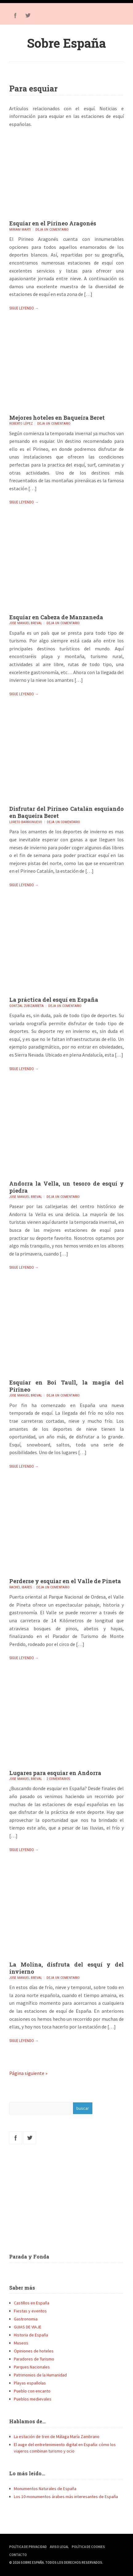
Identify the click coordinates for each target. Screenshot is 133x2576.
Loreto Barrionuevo (25, 822)
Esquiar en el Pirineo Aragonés (52, 223)
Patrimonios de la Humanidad (40, 2375)
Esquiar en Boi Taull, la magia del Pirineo (66, 1386)
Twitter (28, 15)
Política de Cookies (88, 2547)
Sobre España (66, 43)
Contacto (18, 2555)
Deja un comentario (52, 230)
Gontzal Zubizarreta (26, 1006)
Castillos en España (31, 2303)
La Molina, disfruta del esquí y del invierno (66, 1968)
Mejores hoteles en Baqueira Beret (57, 417)
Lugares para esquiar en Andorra (55, 1773)
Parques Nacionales (32, 2367)
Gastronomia (26, 2319)
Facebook (15, 15)
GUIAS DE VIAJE (27, 2327)
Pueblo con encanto (32, 2391)
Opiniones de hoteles (34, 2351)
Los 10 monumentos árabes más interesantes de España (66, 2496)
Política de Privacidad (28, 2547)
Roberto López (21, 424)
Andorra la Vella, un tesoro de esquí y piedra (66, 1187)
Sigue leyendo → (23, 308)
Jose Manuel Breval (25, 623)
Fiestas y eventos (30, 2311)
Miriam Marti (20, 230)
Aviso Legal (59, 2547)
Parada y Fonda (29, 2256)
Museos (21, 2343)
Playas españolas (30, 2383)
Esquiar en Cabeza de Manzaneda (56, 617)
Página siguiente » (28, 2073)
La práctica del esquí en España (53, 999)
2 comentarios (58, 1779)
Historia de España (31, 2335)
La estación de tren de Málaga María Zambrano (56, 2436)
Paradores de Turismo (34, 2359)
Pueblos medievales (32, 2399)
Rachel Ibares (20, 1587)
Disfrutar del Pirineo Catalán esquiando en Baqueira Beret (66, 812)
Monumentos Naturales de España (45, 2488)
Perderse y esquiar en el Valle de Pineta (65, 1581)
